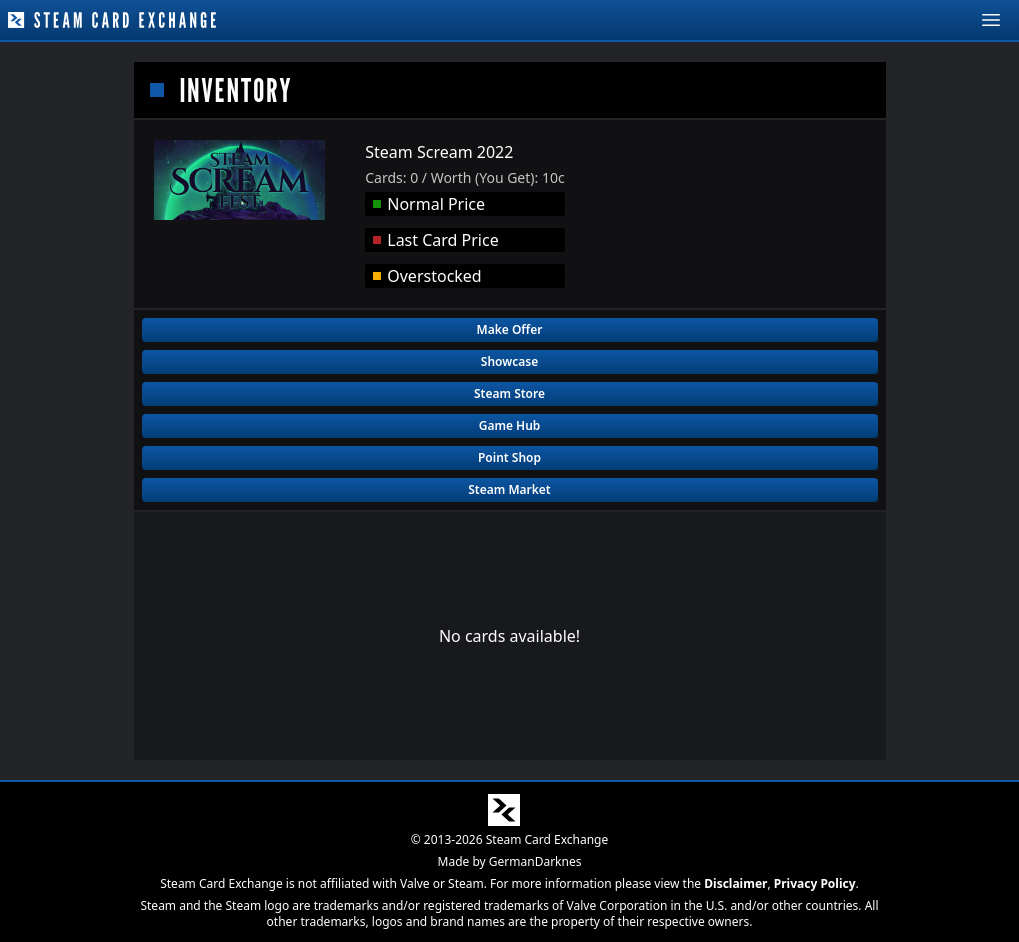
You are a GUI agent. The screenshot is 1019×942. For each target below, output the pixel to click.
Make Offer (510, 329)
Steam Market (509, 489)
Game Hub (510, 425)
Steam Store (509, 393)
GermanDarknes (535, 861)
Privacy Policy (815, 883)
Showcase (509, 361)
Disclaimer (735, 883)
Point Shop (509, 457)
